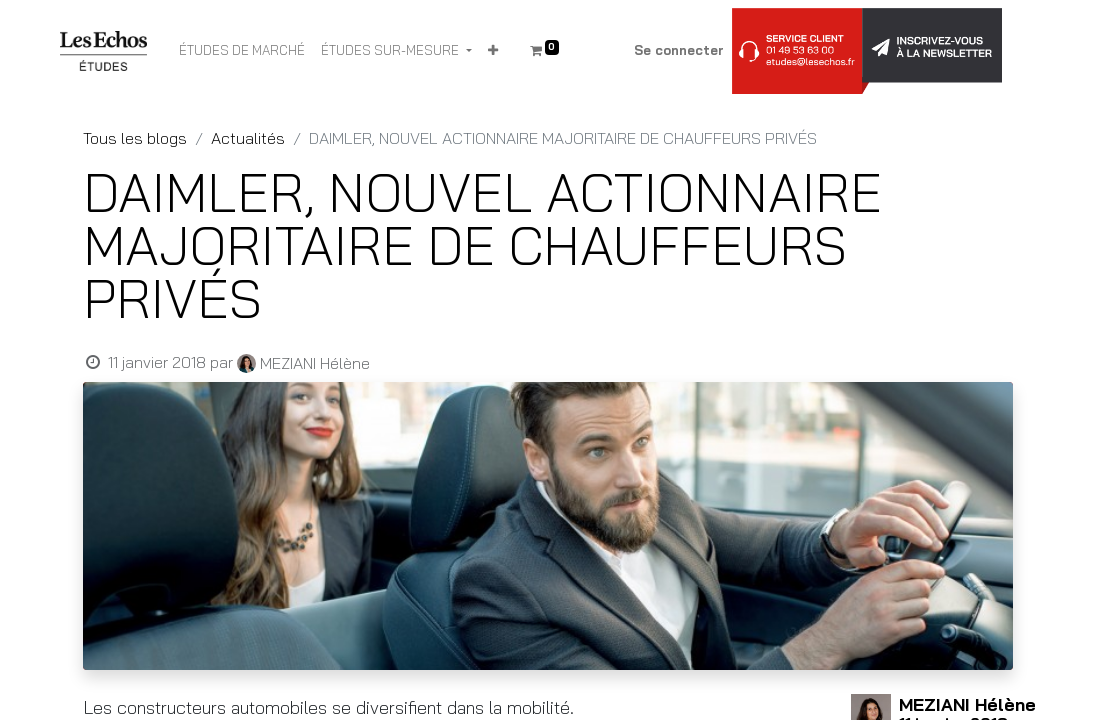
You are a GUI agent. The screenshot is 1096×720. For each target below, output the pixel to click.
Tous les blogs (135, 138)
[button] (493, 51)
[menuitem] (242, 51)
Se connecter (679, 50)
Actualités (248, 138)
